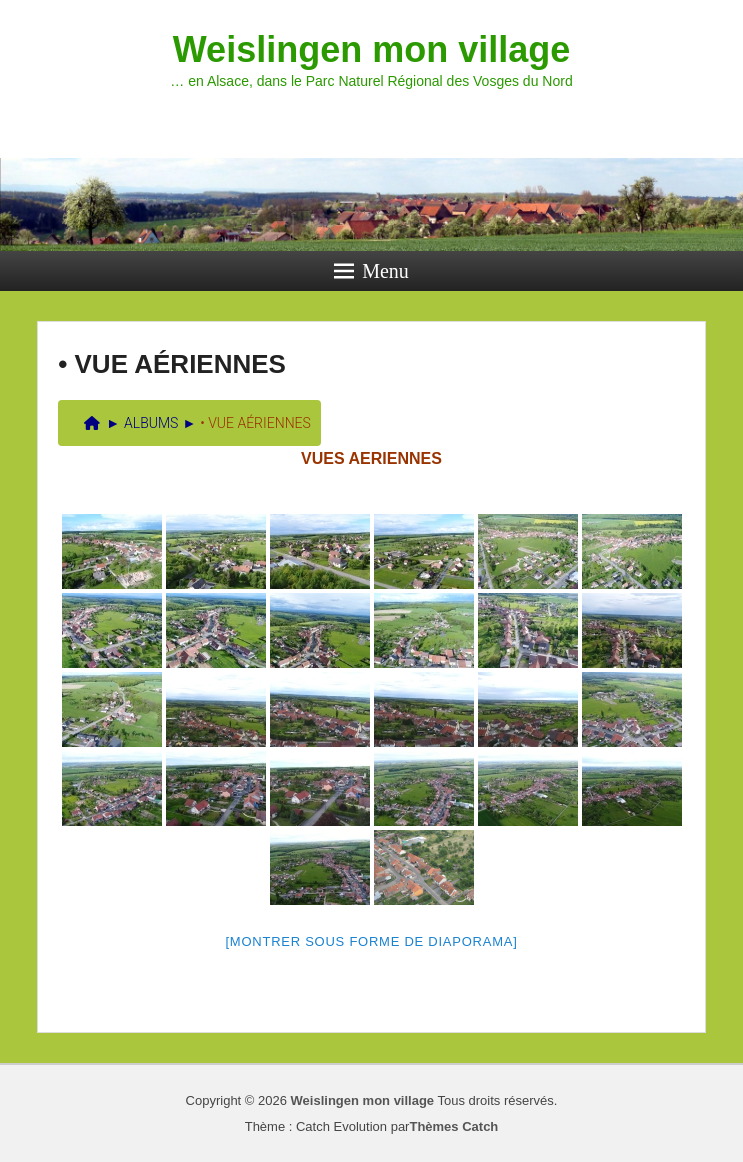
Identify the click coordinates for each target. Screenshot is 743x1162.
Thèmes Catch (453, 1126)
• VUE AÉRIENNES (172, 364)
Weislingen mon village (371, 49)
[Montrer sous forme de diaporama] (372, 941)
